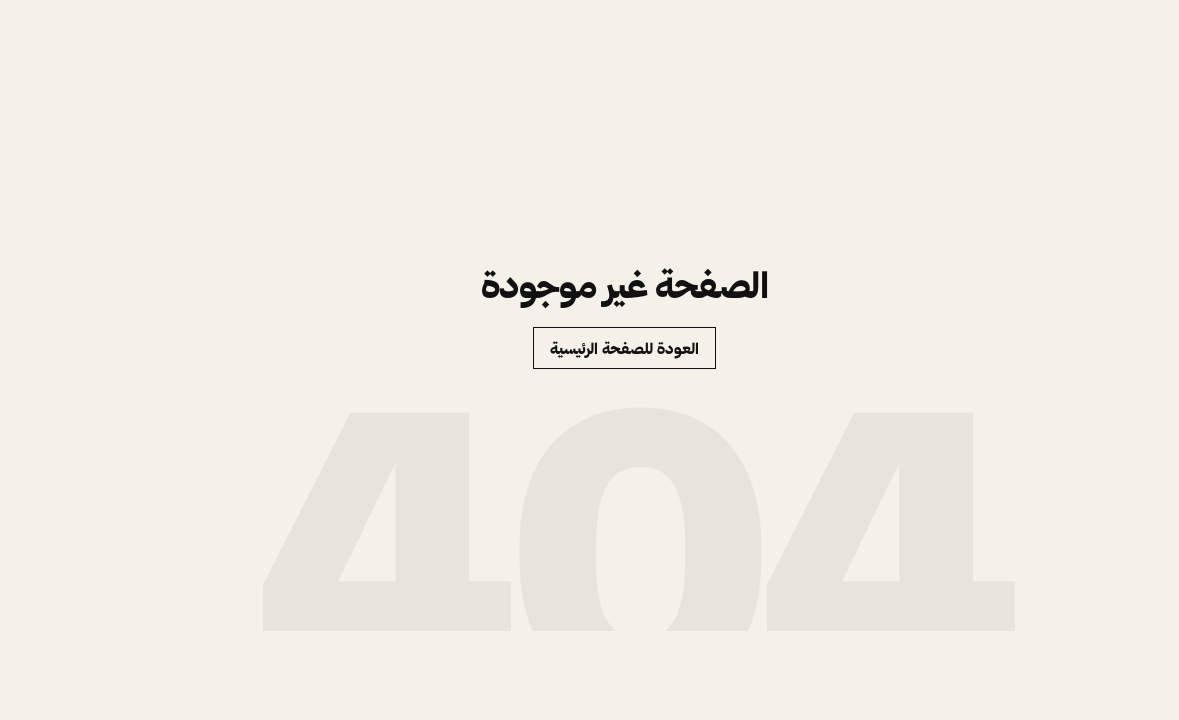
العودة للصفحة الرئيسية (589, 348)
